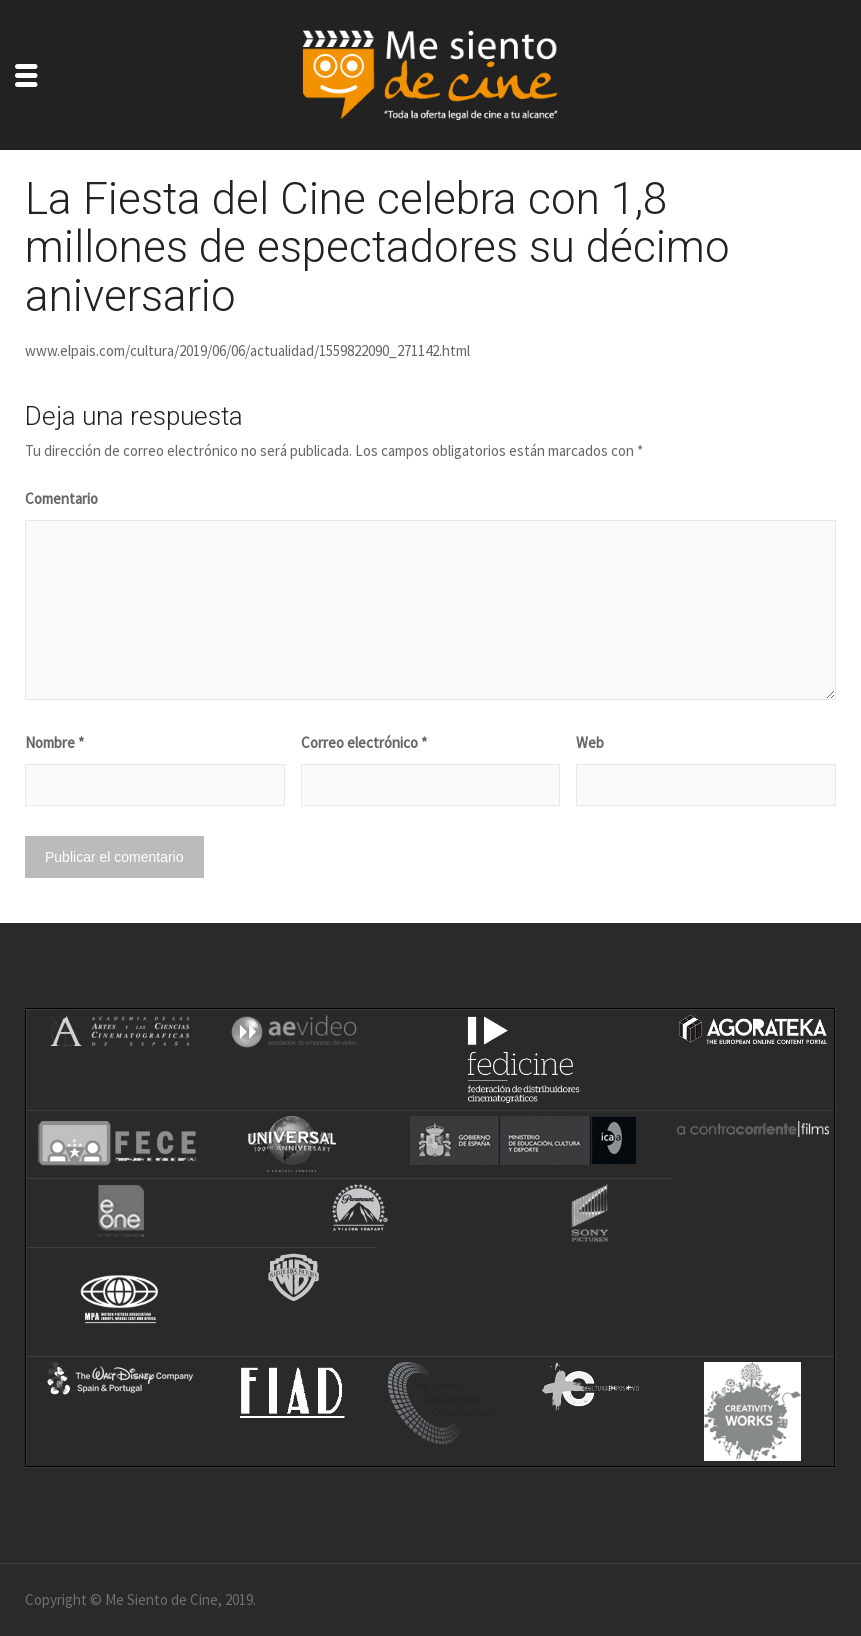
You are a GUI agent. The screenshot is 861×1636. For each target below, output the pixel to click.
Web (590, 742)
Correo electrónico (364, 742)
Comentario (61, 498)
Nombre (54, 742)
